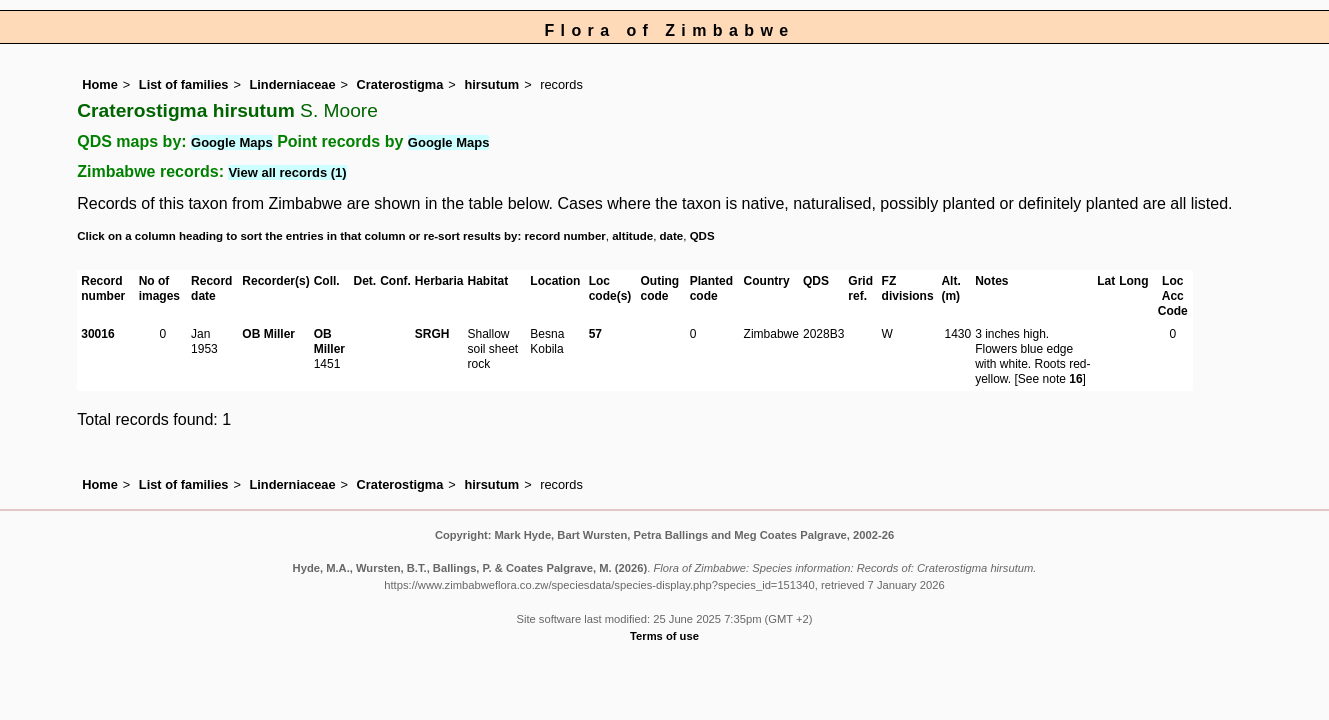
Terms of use (664, 636)
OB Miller (268, 334)
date (672, 236)
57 (595, 334)
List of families (184, 84)
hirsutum (491, 84)
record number (565, 236)
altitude (632, 236)
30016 (97, 334)
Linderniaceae (292, 84)
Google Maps (232, 142)
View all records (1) (287, 172)
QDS (702, 236)
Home (100, 84)
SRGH (432, 334)
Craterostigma (400, 84)
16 (1075, 379)
